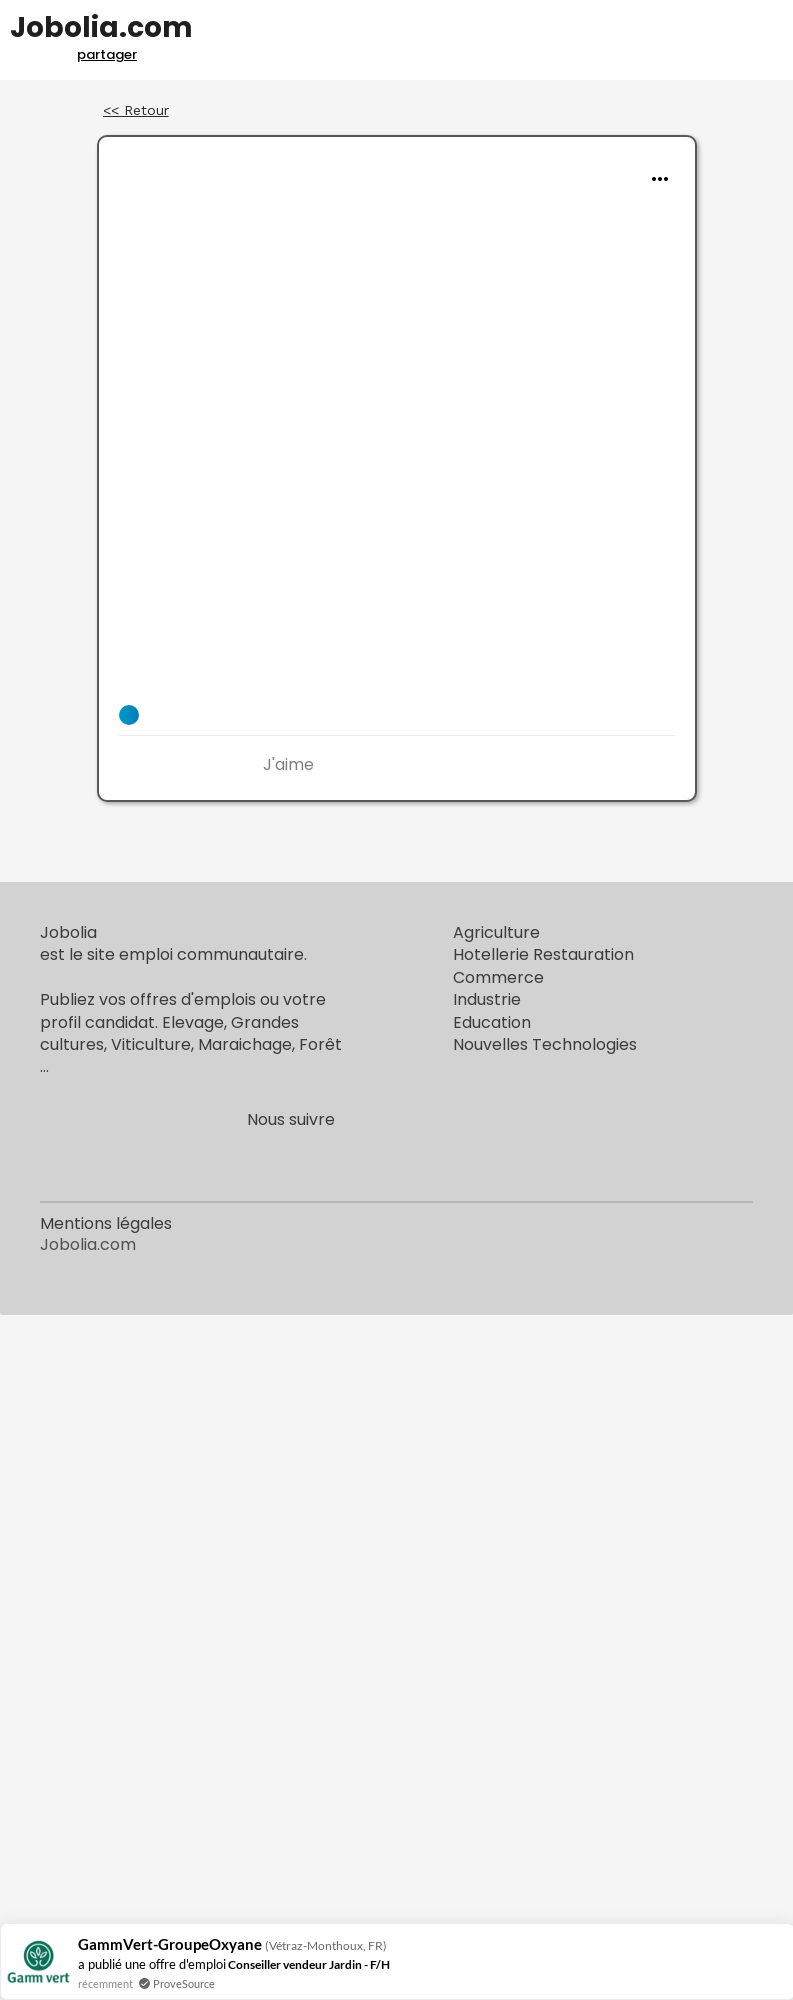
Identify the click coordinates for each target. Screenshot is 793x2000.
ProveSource (184, 1983)
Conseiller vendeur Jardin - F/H (309, 1964)
